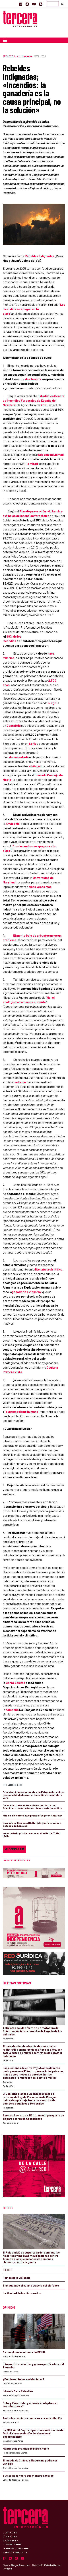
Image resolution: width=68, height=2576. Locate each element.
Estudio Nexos (52, 2565)
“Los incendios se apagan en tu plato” (34, 309)
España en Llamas (51, 454)
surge (52, 703)
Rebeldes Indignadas (39, 256)
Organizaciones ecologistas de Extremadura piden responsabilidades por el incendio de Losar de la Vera (33, 1795)
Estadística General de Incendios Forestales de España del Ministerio (34, 400)
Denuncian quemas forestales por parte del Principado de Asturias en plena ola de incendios (32, 1807)
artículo (20, 1082)
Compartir (14, 1849)
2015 (44, 405)
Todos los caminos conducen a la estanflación (32, 2418)
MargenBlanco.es (20, 2565)
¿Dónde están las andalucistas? (23, 2379)
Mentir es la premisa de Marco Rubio (26, 2448)
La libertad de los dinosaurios (22, 2293)
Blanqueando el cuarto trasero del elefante (31, 2285)
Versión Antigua (15, 2552)
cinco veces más (40, 886)
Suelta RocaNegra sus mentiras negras (28, 2475)
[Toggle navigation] (5, 40)
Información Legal (16, 2548)
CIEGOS (7, 2270)
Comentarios (12, 2544)
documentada (19, 757)
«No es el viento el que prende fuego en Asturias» (32, 1815)
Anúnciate (10, 2540)
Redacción (9, 56)
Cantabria (14, 725)
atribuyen (35, 766)
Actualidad (24, 56)
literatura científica (49, 1269)
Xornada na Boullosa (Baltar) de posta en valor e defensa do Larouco (32, 1824)
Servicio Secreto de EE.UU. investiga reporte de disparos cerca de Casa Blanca (33, 2117)
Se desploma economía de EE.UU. (24, 2352)
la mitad (32, 463)
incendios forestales (16, 1860)
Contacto (10, 2532)
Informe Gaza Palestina (18, 2391)
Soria (32, 743)
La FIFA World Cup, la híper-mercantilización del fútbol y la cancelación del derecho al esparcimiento (33, 2433)
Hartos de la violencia (16, 2277)
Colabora (10, 2536)
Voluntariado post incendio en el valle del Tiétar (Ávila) (32, 1835)
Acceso (8, 2568)
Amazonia (13, 823)
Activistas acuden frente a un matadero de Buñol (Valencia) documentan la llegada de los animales (32, 2031)
